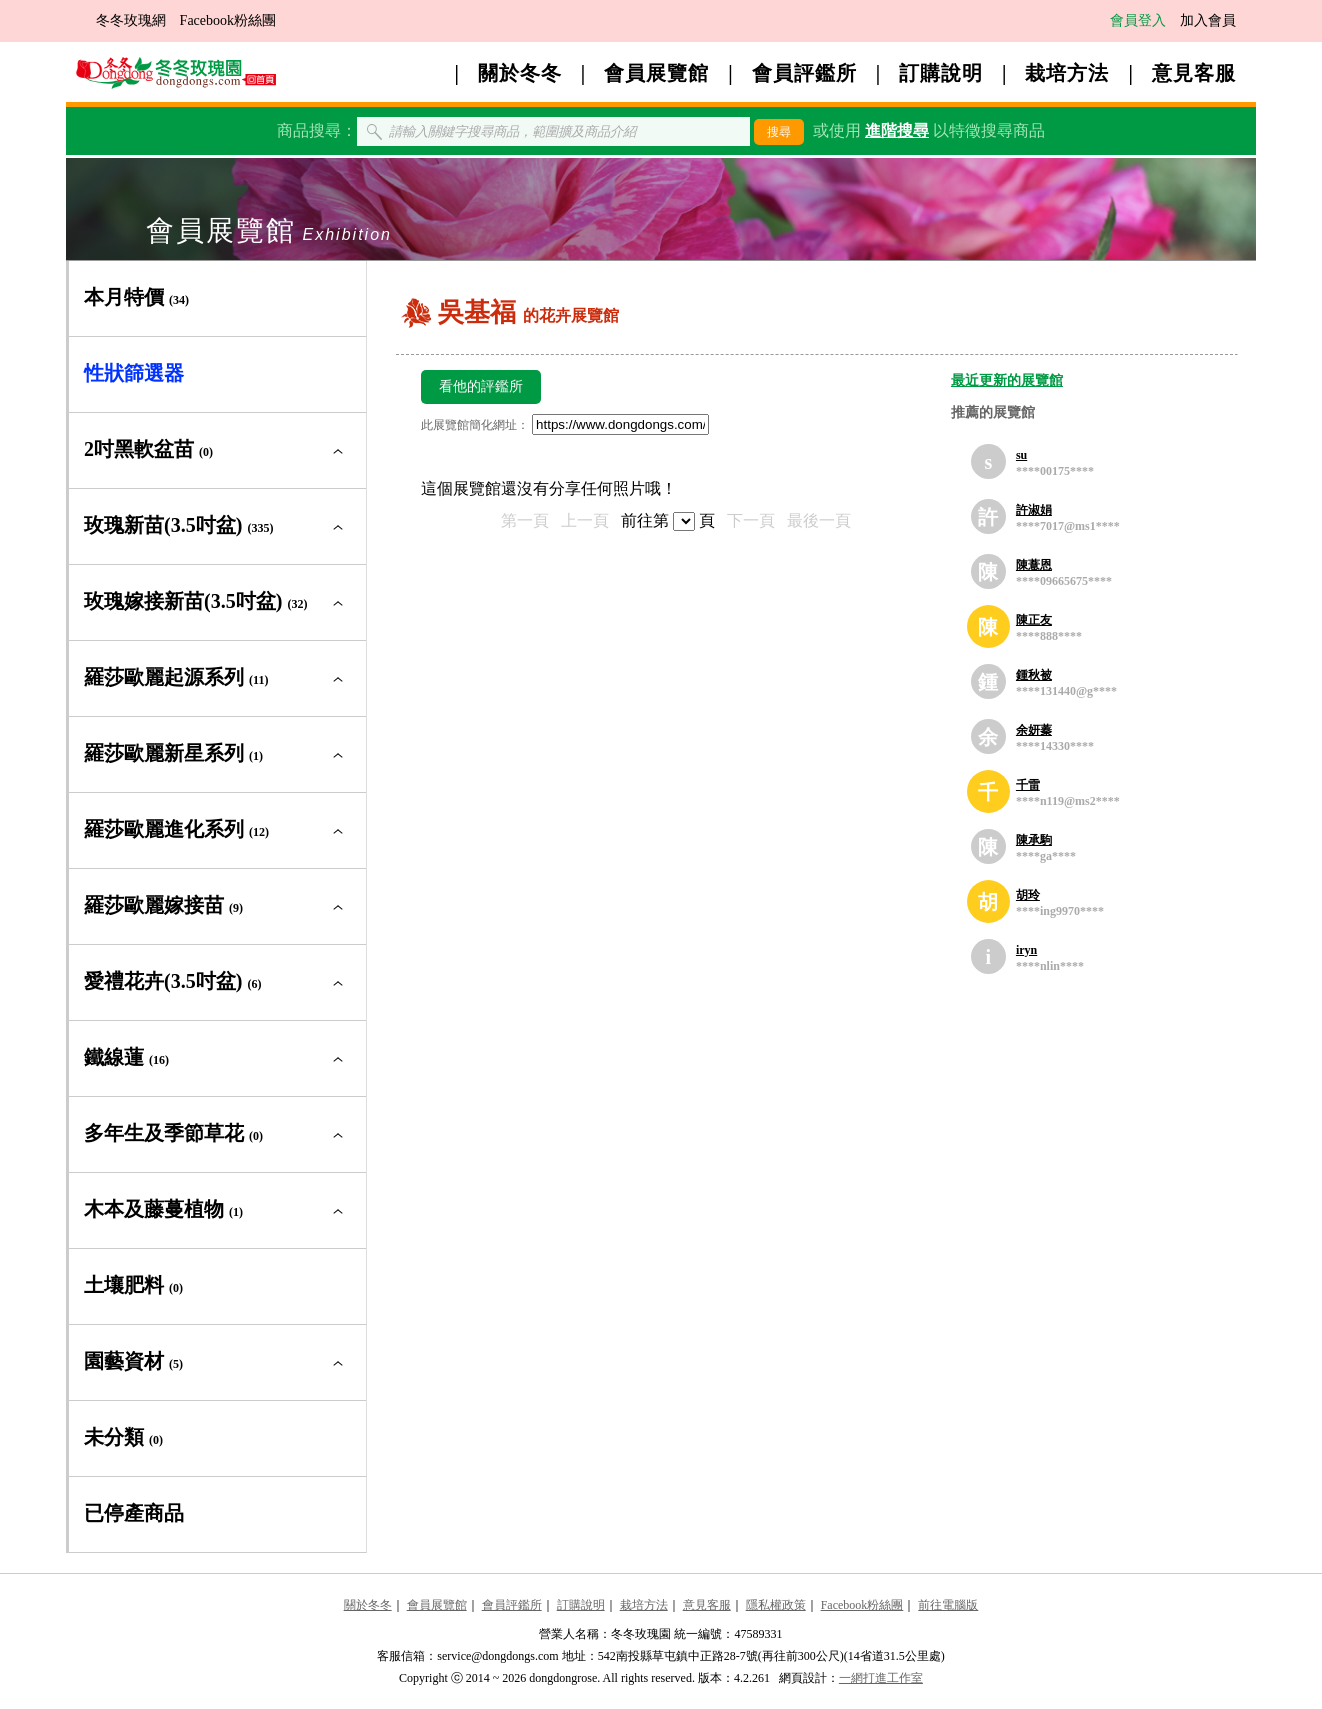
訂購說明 (941, 73)
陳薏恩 (1034, 565)
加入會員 (1208, 20)
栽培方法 (1067, 73)
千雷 (1028, 785)
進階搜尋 (897, 130)
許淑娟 (1034, 510)
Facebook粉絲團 (228, 20)
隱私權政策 (776, 1605)
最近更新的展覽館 (1007, 380)
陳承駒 (1034, 840)
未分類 (123, 1437)
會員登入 (1138, 20)
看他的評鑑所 (481, 386)
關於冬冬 (520, 73)
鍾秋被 (1034, 675)
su (1021, 455)
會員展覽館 (656, 73)
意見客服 (1194, 73)
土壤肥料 (133, 1285)
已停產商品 (134, 1513)
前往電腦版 (948, 1605)
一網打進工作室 (881, 1678)
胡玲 (1028, 895)
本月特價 (136, 297)
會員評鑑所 (804, 73)
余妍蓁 (1034, 730)
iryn (1026, 950)
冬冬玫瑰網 (131, 20)
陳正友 (1034, 620)
